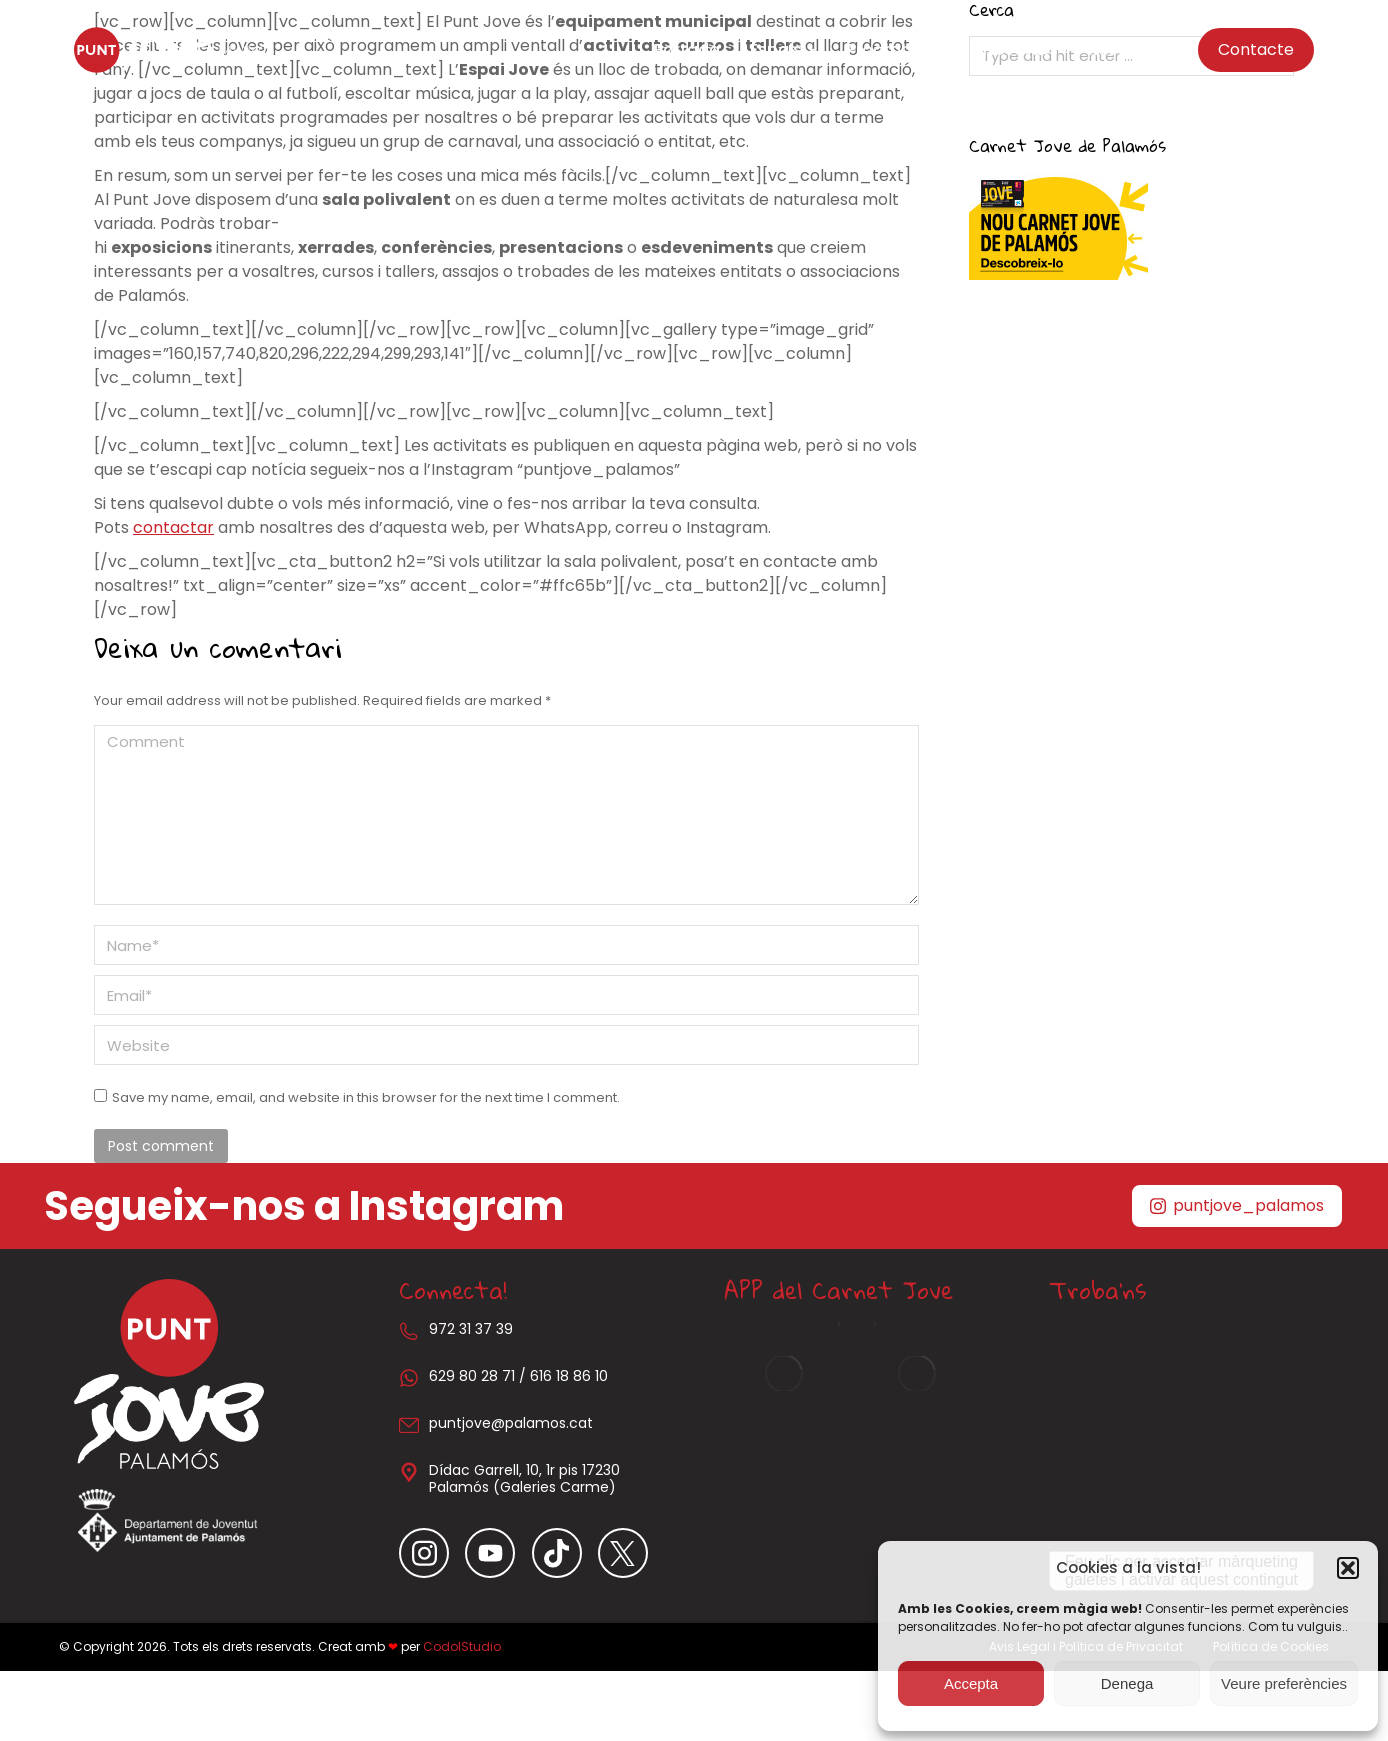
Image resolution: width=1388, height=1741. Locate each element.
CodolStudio (462, 1646)
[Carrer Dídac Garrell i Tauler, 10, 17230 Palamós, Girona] (1181, 1436)
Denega (1127, 1683)
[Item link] (432, 1553)
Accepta (971, 1683)
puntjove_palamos (1237, 1205)
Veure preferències (1284, 1683)
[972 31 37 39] (409, 1331)
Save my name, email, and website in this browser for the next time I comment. (366, 1097)
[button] (1348, 1568)
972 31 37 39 (471, 1329)
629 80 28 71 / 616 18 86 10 (518, 1376)
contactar (173, 527)
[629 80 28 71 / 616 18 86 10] (409, 1378)
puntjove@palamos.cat (511, 1423)
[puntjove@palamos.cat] (409, 1425)
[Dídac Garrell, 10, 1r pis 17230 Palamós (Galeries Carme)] (409, 1472)
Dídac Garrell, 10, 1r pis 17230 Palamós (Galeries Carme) (524, 1478)
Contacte (1256, 49)
